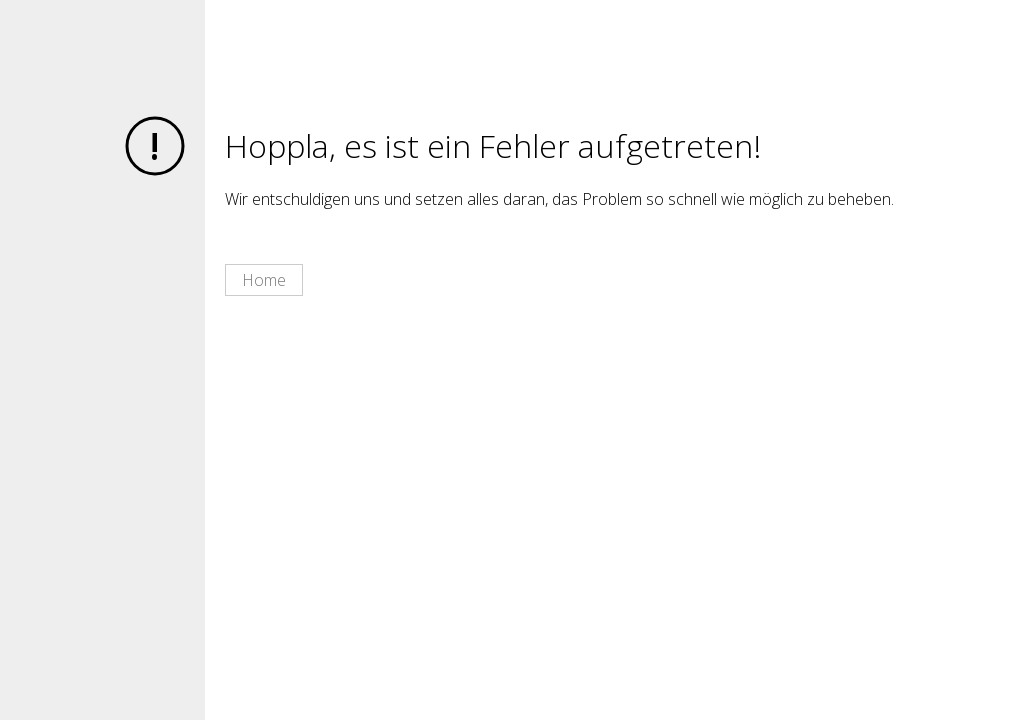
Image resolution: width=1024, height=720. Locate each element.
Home (264, 280)
